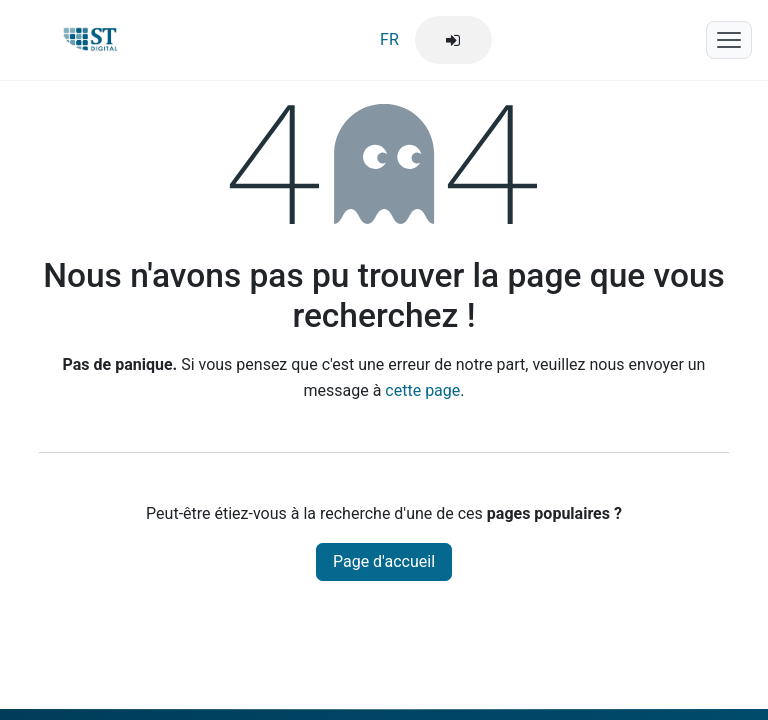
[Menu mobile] (729, 40)
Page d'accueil (384, 561)
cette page (422, 390)
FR (389, 39)
